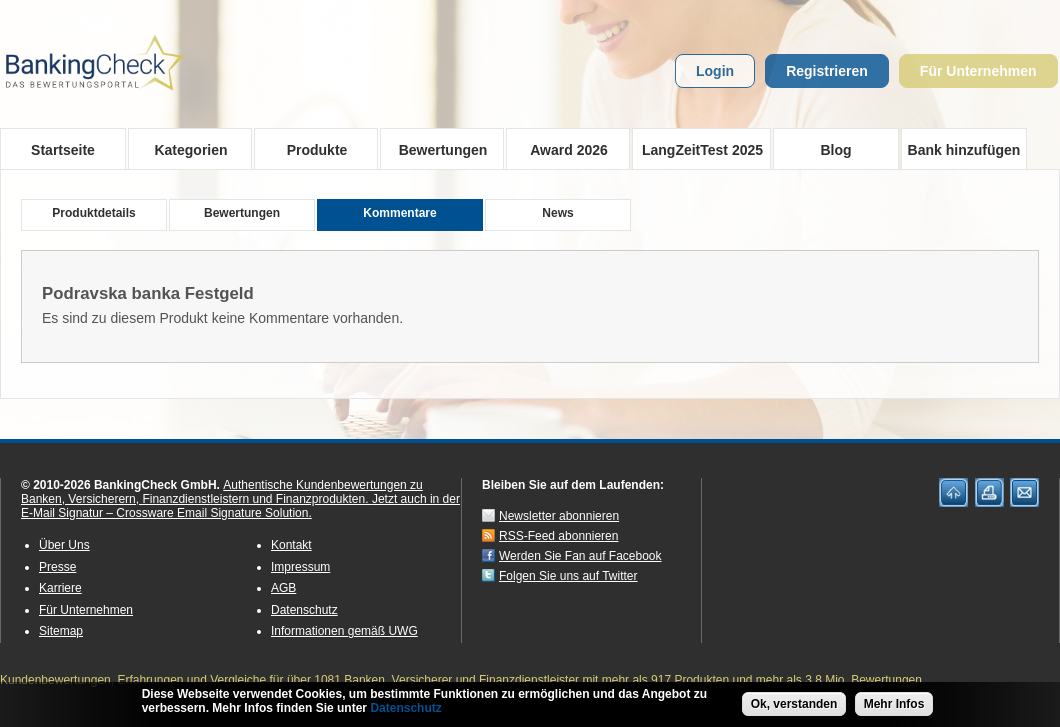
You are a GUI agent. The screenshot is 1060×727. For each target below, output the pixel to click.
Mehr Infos (894, 705)
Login (715, 71)
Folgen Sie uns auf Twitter (568, 576)
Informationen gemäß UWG (344, 631)
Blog (835, 150)
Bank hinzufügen (964, 150)
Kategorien (184, 149)
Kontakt (291, 545)
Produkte (310, 149)
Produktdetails (93, 213)
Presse (57, 567)
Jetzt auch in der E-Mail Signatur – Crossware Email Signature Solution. (240, 506)
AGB (283, 588)
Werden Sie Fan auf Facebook (580, 556)
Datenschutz (304, 610)
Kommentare (399, 213)
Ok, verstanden (794, 705)
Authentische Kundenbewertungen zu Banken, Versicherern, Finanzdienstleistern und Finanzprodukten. (222, 492)
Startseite (63, 150)
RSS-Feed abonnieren (558, 536)
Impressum (300, 567)
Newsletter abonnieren (559, 516)
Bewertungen (436, 149)
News (557, 213)
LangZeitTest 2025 (697, 149)
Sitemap (61, 631)
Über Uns (64, 545)
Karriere (60, 588)
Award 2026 (562, 149)
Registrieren (827, 71)
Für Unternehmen (978, 71)
